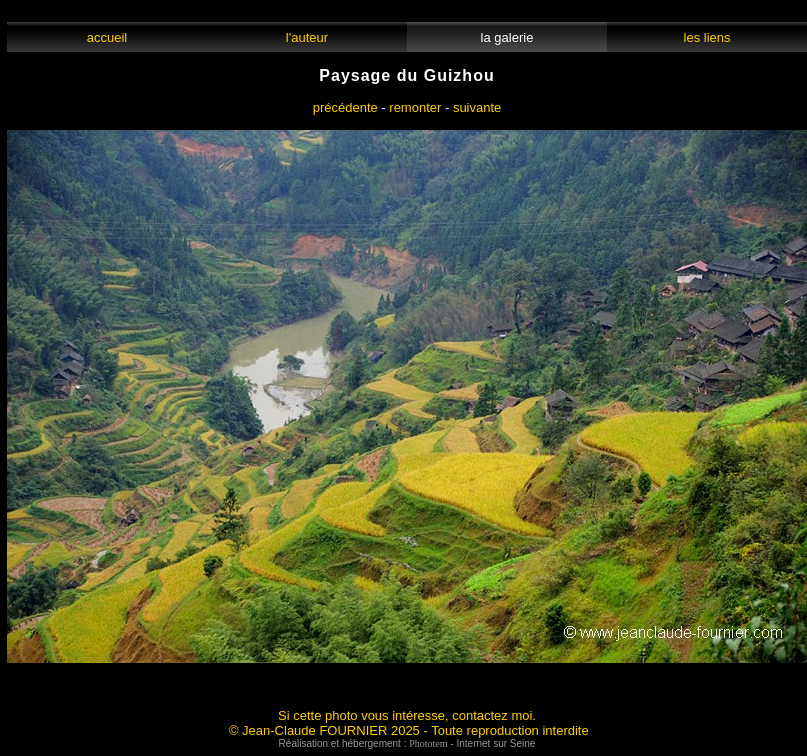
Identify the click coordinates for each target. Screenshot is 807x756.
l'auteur (307, 37)
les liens (707, 37)
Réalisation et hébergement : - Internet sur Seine (407, 743)
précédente (345, 107)
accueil (106, 37)
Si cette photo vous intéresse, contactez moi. (407, 715)
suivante (477, 107)
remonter (415, 107)
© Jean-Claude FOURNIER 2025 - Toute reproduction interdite (409, 730)
